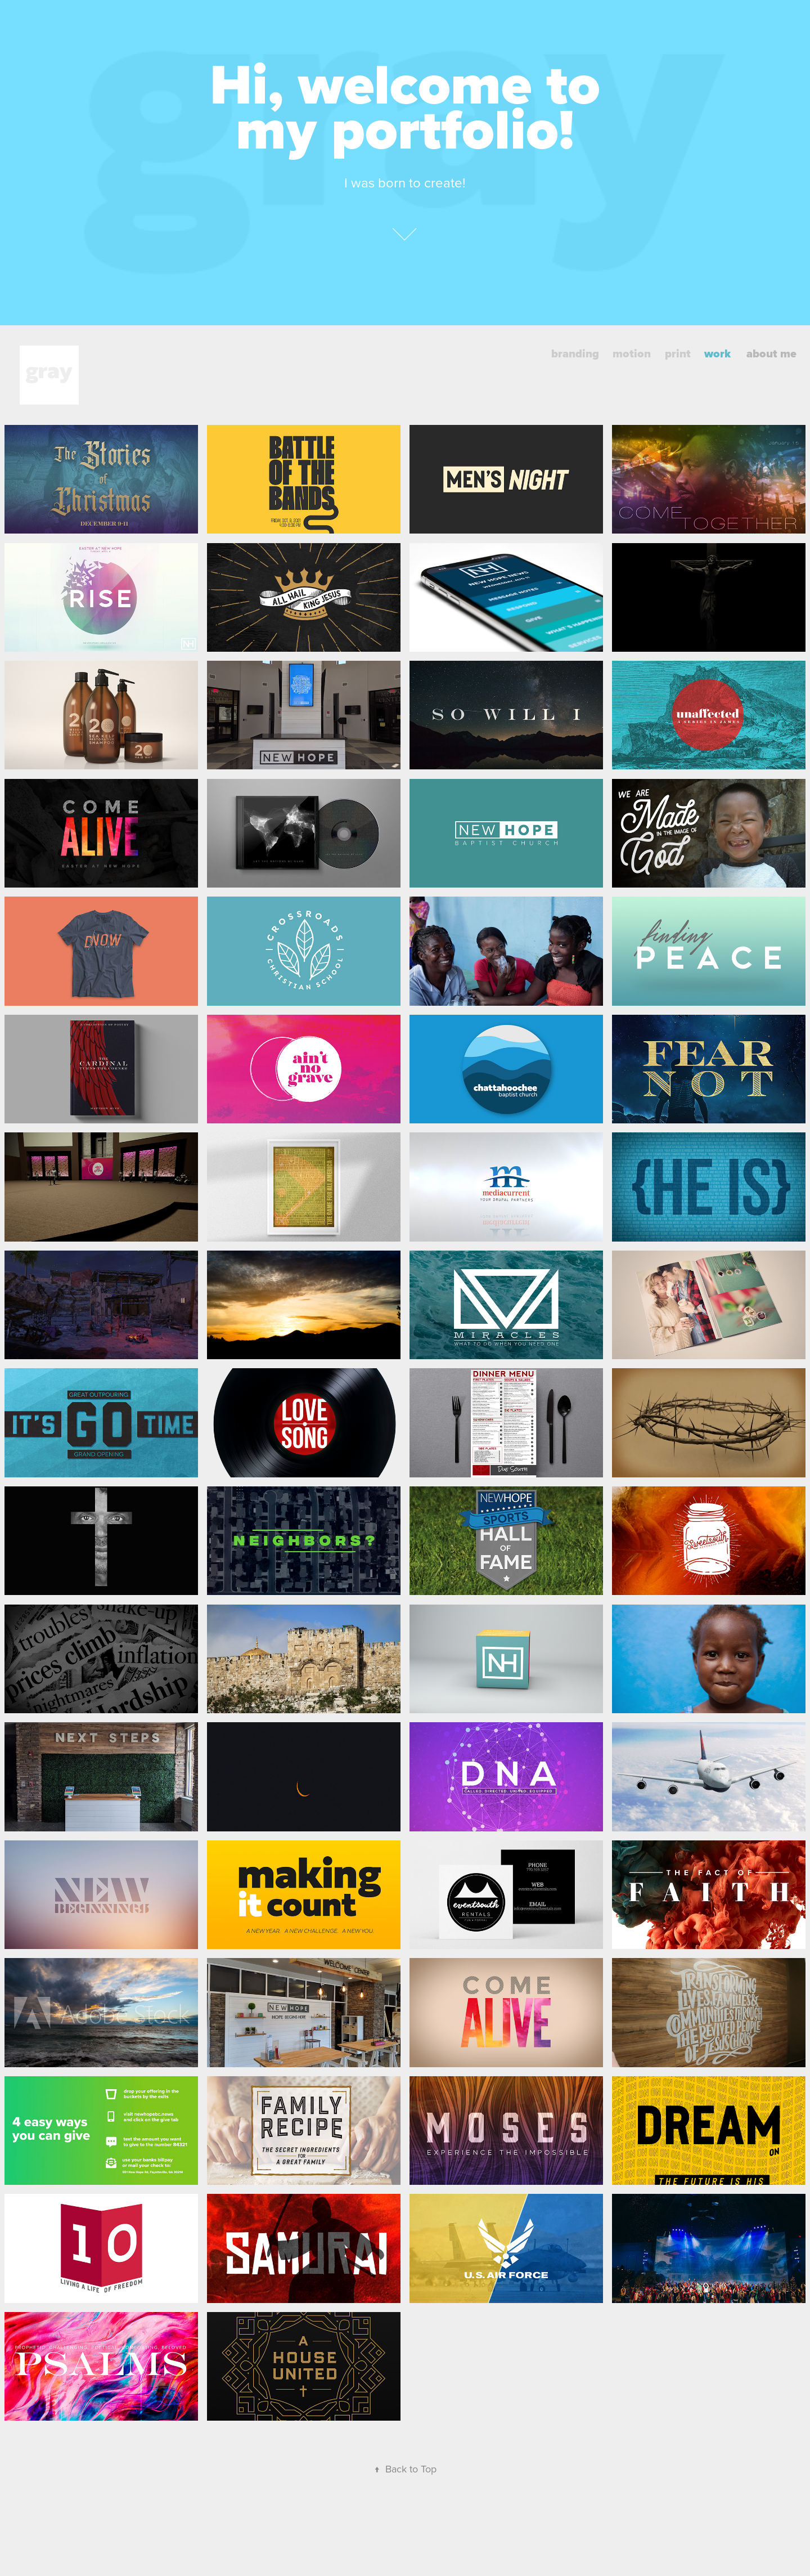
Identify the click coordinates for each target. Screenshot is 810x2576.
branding (575, 353)
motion (632, 353)
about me (771, 353)
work (717, 353)
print (678, 353)
